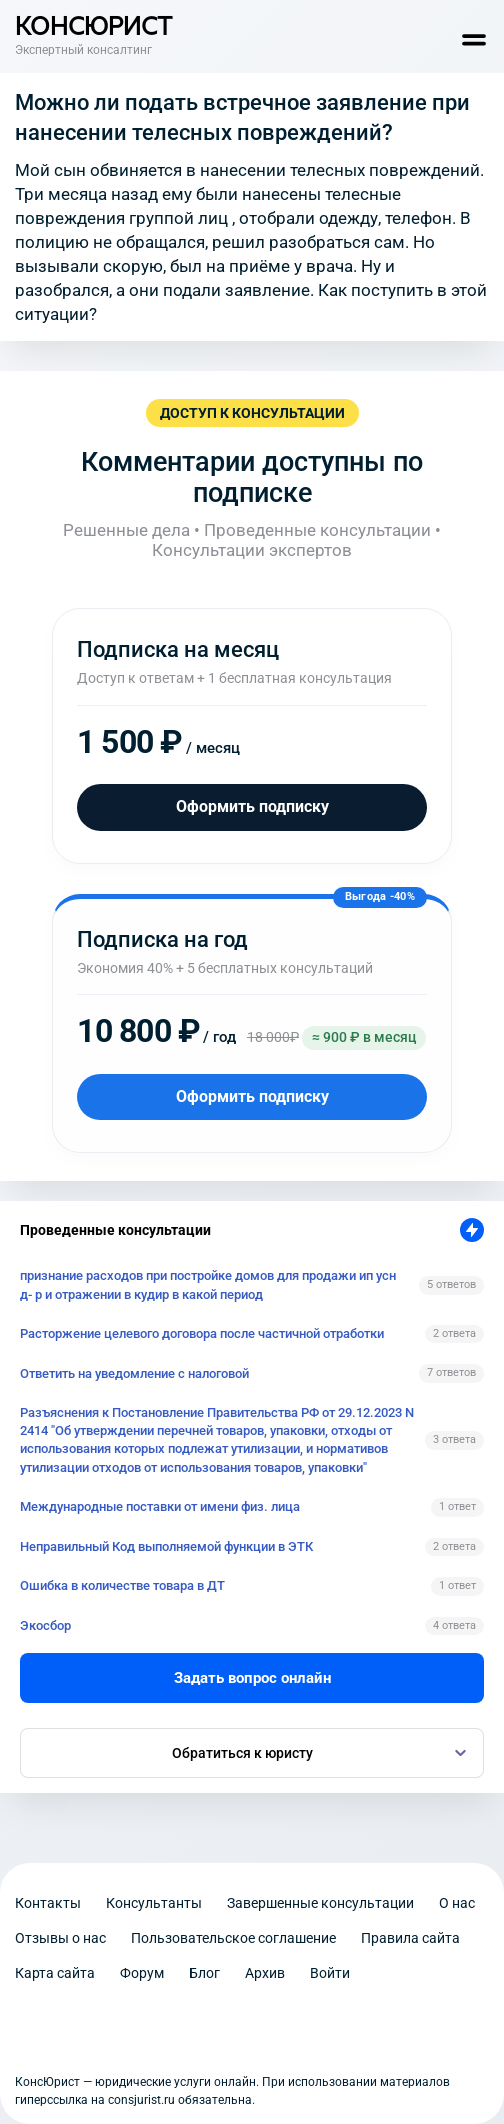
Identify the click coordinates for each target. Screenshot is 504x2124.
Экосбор (45, 1625)
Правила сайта (410, 1938)
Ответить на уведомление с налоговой (134, 1373)
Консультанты (154, 1903)
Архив (265, 1973)
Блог (204, 1973)
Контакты (48, 1903)
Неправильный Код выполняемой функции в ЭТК (166, 1546)
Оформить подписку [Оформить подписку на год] (252, 1096)
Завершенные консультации (320, 1903)
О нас (457, 1903)
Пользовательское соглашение (233, 1938)
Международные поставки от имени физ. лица (160, 1506)
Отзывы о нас (60, 1938)
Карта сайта (55, 1973)
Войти (330, 1973)
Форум (142, 1973)
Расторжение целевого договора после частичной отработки (202, 1333)
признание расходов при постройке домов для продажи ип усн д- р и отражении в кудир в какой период (208, 1284)
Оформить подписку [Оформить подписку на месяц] (252, 806)
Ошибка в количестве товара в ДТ (122, 1585)
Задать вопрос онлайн (252, 1678)
